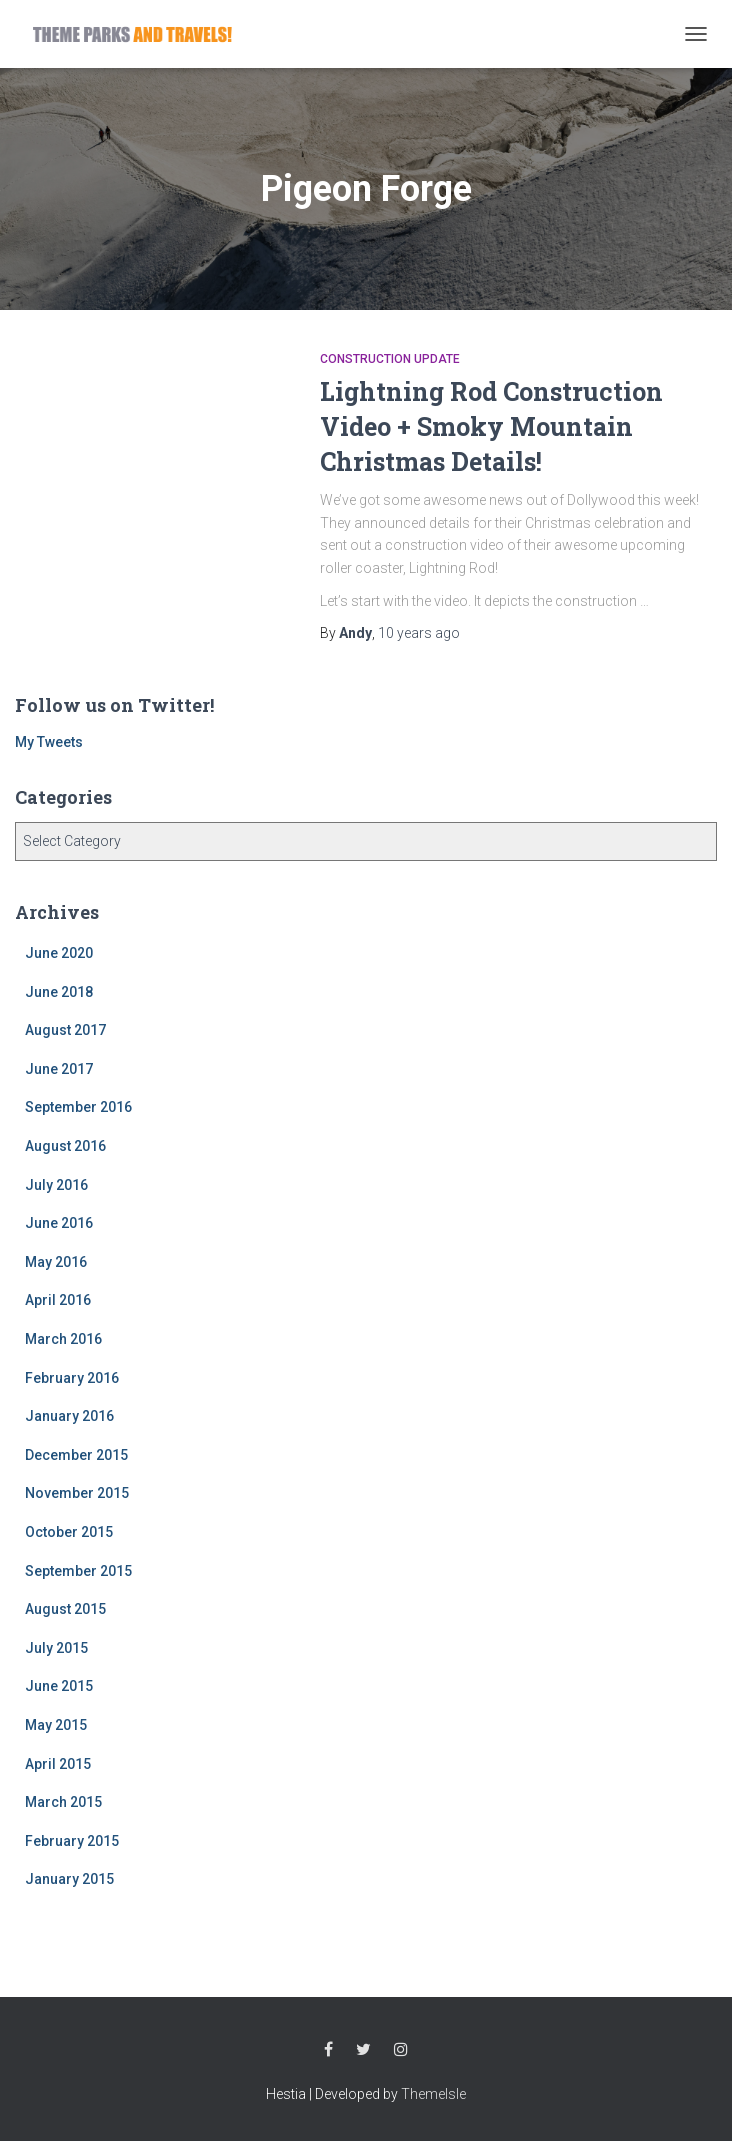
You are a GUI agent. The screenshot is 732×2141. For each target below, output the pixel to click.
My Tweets (49, 742)
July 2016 (56, 1185)
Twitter (363, 2050)
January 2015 (69, 1879)
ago (419, 633)
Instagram (401, 2050)
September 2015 (78, 1571)
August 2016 (65, 1146)
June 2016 (59, 1223)
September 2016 (78, 1107)
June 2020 (59, 953)
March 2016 (63, 1339)
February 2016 (72, 1378)
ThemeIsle (433, 2094)
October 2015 (69, 1532)
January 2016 (69, 1416)
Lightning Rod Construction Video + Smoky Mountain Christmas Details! (491, 426)
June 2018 (59, 992)
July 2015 (56, 1648)
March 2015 (63, 1802)
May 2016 (56, 1262)
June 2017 (59, 1069)
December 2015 (76, 1455)
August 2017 (65, 1030)
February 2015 (72, 1841)
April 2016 (58, 1300)
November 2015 (77, 1493)
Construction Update (390, 359)
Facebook (328, 2050)
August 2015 (65, 1609)
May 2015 (56, 1725)
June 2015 (59, 1686)
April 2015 (58, 1764)
